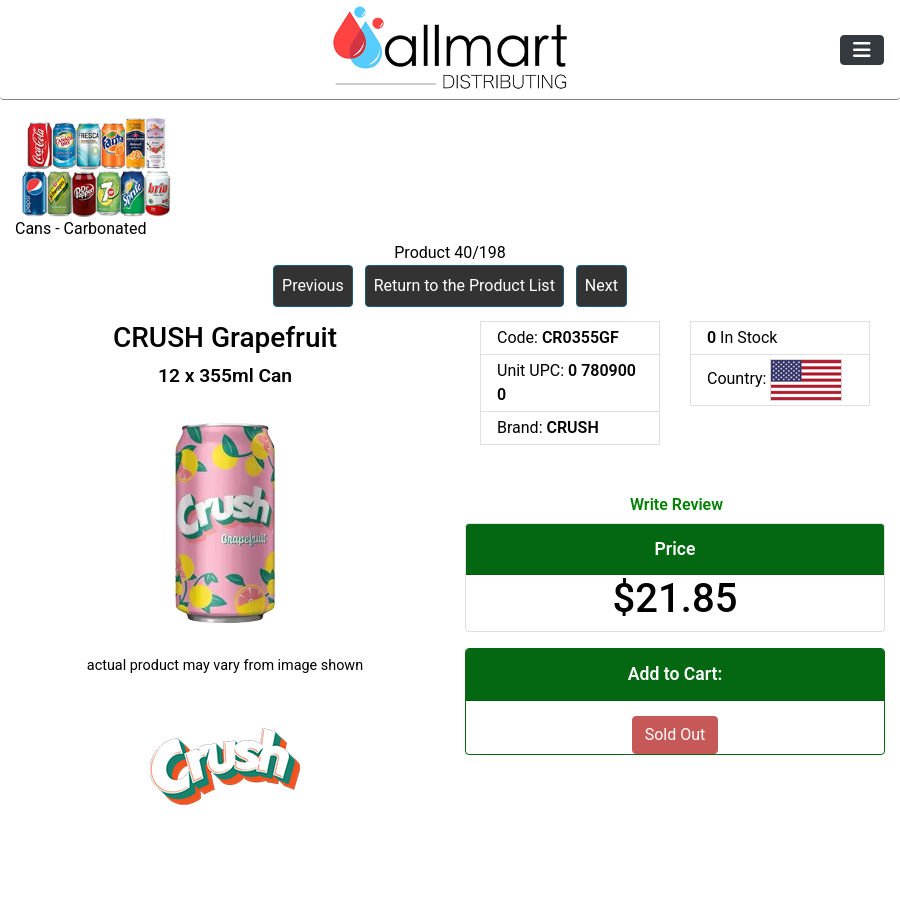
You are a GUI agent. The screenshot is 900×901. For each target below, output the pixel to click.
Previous (313, 285)
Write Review (676, 504)
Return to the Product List (464, 285)
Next (601, 285)
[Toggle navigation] (862, 50)
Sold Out (675, 734)
